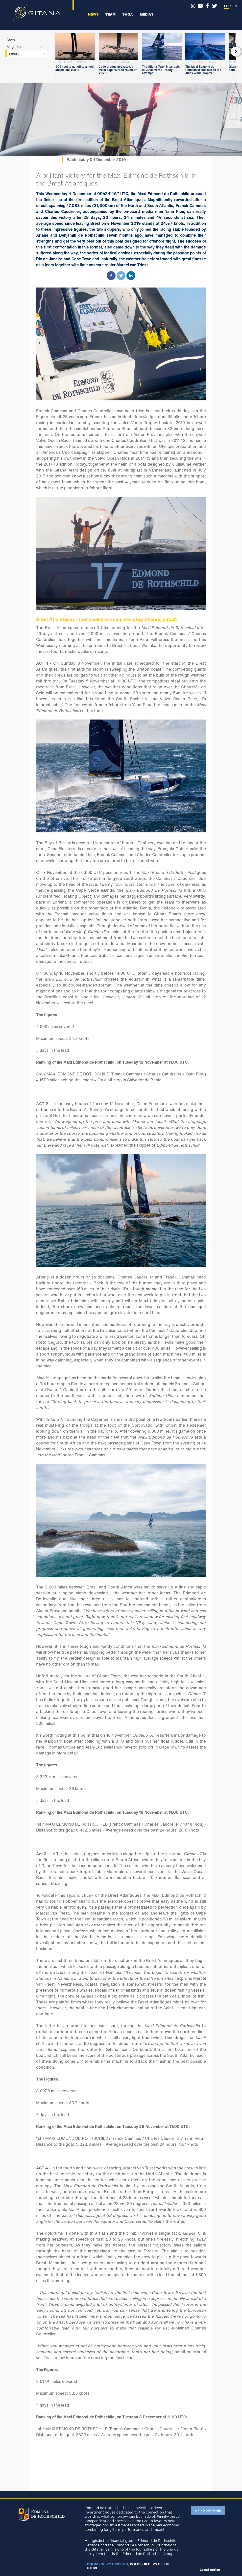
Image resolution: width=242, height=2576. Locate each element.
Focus (14, 53)
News (93, 14)
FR (226, 5)
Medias (147, 14)
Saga (127, 14)
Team (110, 14)
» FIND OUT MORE (208, 2510)
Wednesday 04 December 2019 (96, 160)
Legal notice (210, 2570)
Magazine (14, 46)
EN (234, 5)
